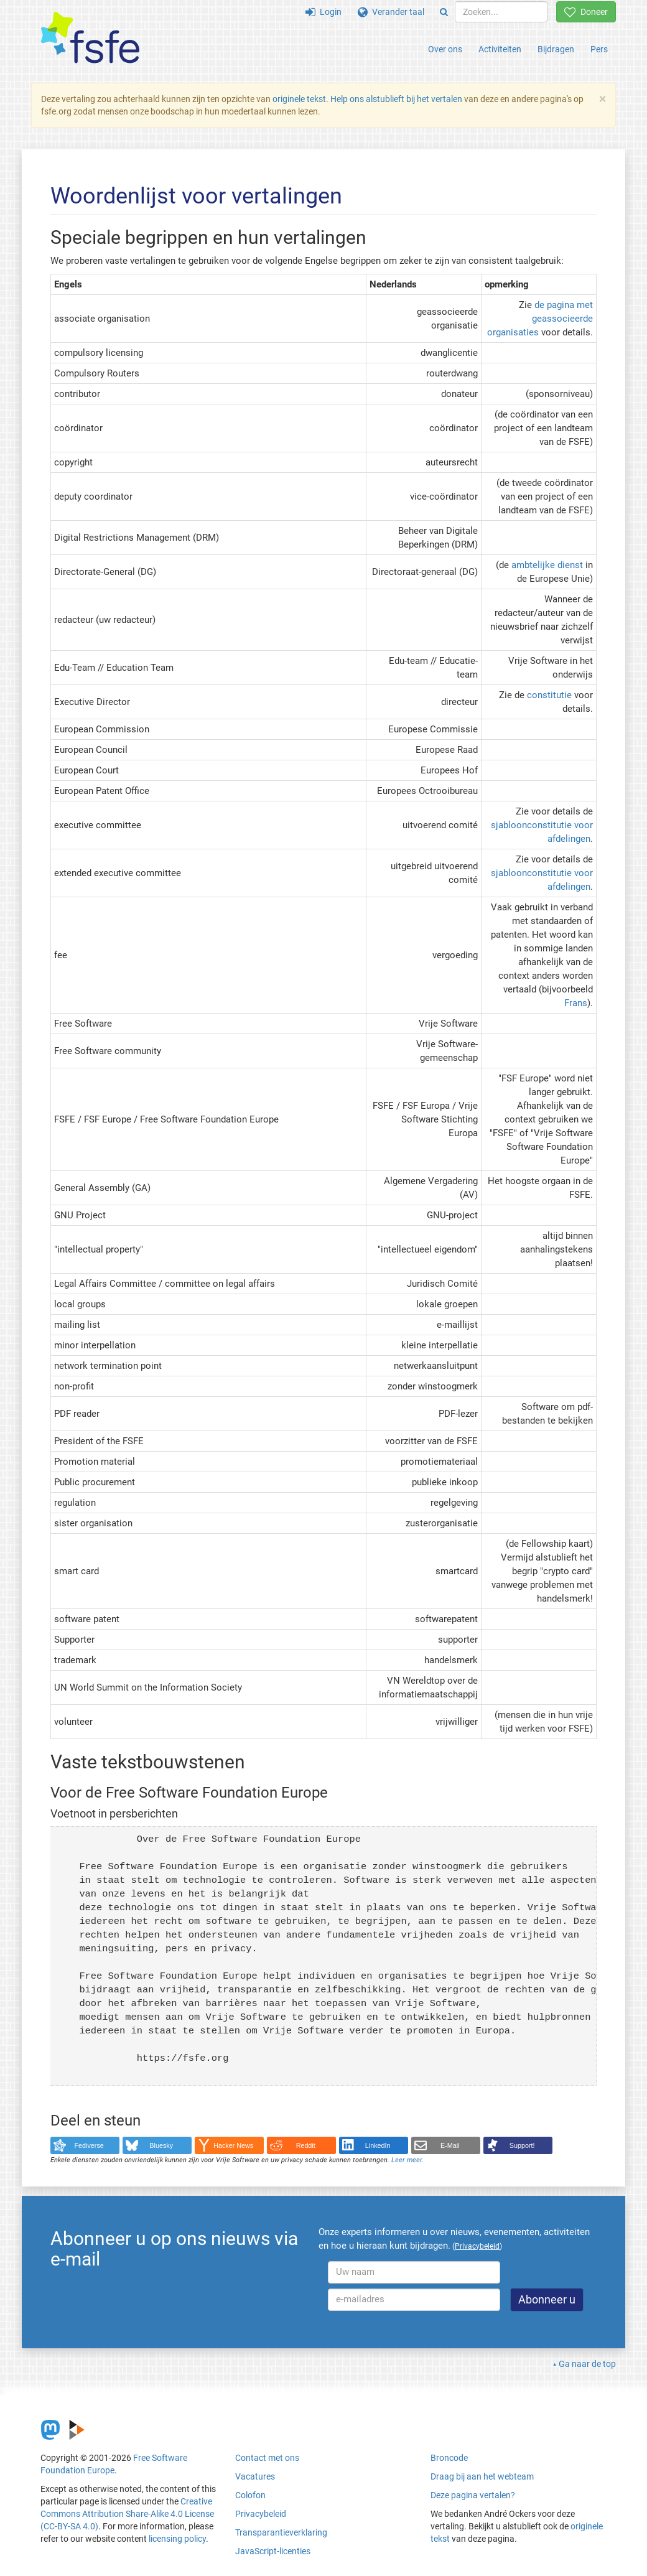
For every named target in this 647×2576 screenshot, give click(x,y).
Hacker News (233, 2145)
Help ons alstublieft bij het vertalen (397, 99)
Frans (575, 1003)
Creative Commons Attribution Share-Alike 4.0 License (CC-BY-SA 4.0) (127, 2513)
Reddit (305, 2145)
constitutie (549, 695)
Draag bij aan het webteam (482, 2476)
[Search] (443, 12)
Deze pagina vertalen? (473, 2495)
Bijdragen (556, 49)
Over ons (445, 49)
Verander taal (391, 12)
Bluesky (161, 2145)
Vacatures (255, 2476)
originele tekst (299, 99)
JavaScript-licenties (272, 2551)
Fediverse (89, 2145)
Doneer (586, 12)
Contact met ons (267, 2458)
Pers (599, 49)
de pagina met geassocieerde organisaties (540, 318)
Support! (522, 2145)
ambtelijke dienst (547, 565)
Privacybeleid (260, 2514)
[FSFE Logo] (90, 38)
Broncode (449, 2458)
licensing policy (177, 2539)
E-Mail (450, 2145)
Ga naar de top (587, 2364)
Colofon (250, 2495)
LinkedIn (378, 2145)
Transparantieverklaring (281, 2532)
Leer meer (406, 2160)
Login (323, 12)
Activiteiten (499, 49)
